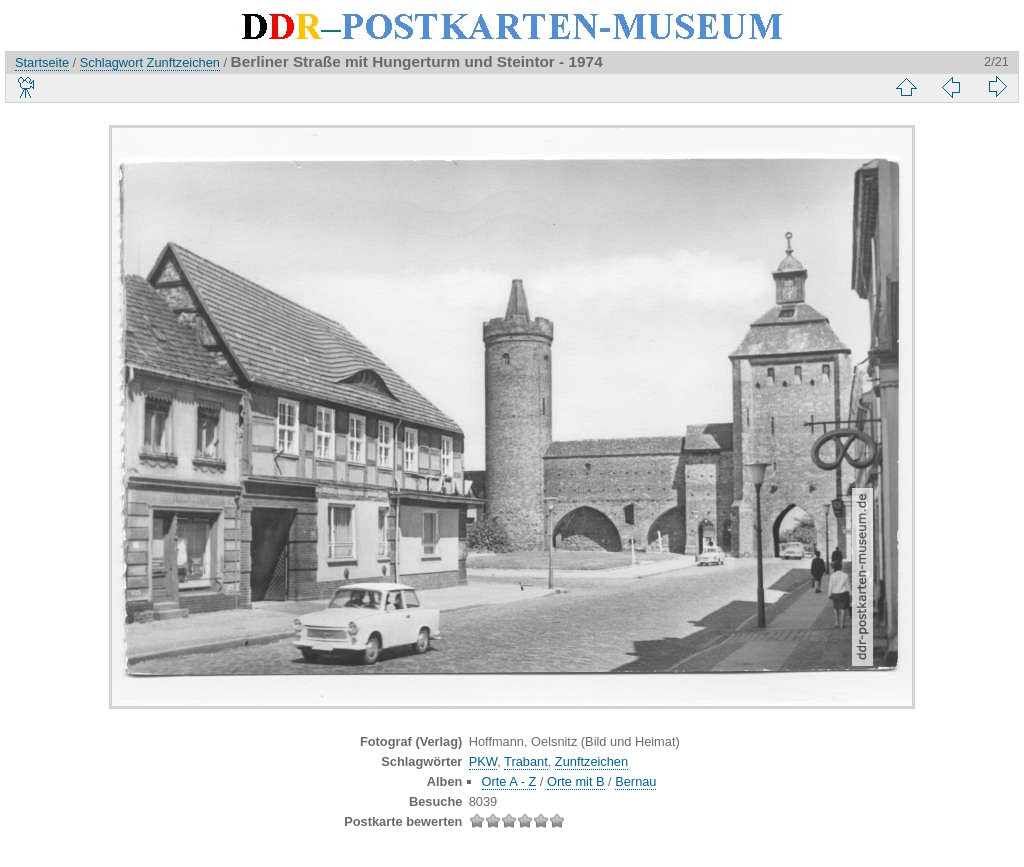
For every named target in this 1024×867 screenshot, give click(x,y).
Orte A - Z (509, 781)
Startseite (42, 62)
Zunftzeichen (183, 62)
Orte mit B (576, 781)
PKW (483, 761)
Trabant (526, 761)
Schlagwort (111, 62)
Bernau (635, 781)
